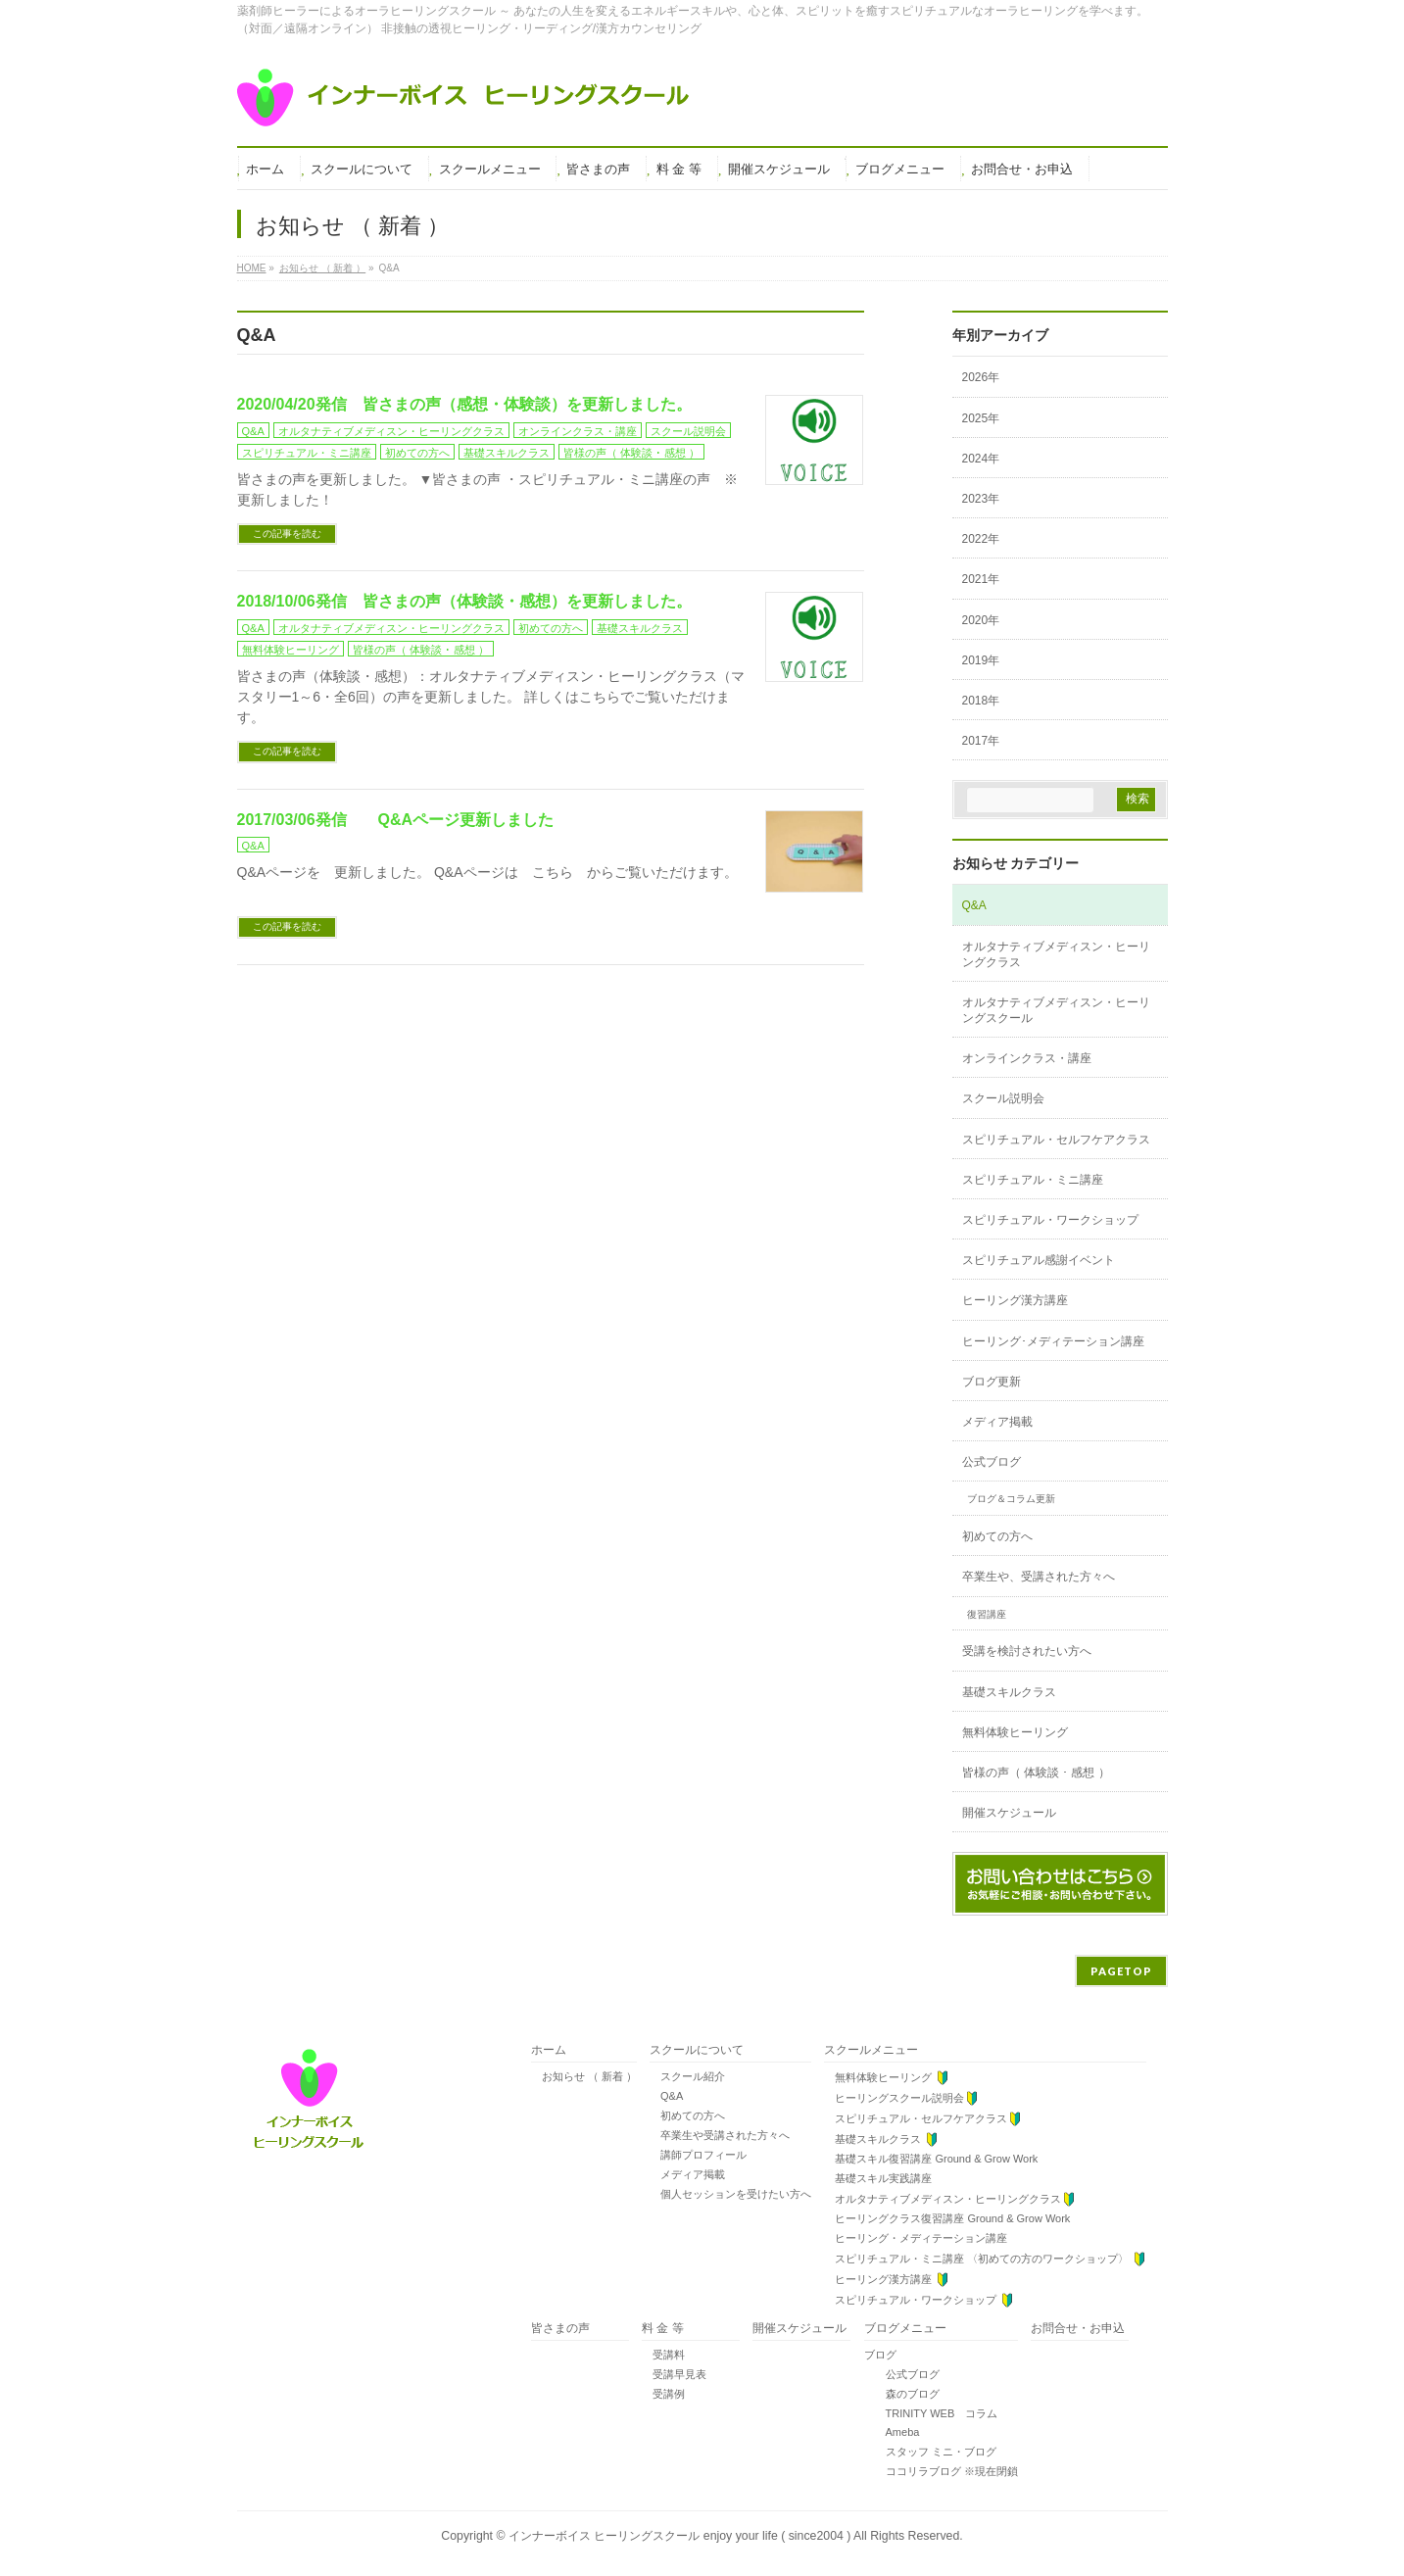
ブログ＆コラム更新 (1011, 1498)
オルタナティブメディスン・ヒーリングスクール (1056, 1010)
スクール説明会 (688, 431)
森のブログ (902, 2394)
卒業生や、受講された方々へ (1038, 1576)
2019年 (981, 660)
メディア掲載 (997, 1422)
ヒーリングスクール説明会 (901, 2098)
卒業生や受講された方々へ (720, 2135)
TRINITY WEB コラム (931, 2413)
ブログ (880, 2354)
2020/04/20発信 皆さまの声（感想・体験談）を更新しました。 (464, 404)
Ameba (892, 2432)
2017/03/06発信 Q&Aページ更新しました (396, 819)
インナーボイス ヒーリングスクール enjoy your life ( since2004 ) (680, 2536)
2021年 (981, 579)
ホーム (548, 2050)
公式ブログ (991, 1462)
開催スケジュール (1009, 1813)
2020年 (981, 620)
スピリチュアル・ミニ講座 (306, 453)
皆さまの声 (560, 2328)
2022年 (981, 539)
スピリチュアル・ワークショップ (1050, 1220)
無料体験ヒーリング (290, 650)
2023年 (981, 499)
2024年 (981, 458)
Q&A (253, 431)
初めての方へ (417, 453)
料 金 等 (663, 2328)
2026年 (981, 377)
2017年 (981, 741)
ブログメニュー (905, 2328)
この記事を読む (287, 533)
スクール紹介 (687, 2076)
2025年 (981, 418)
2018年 (981, 700)
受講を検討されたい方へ (1026, 1651)
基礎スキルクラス (506, 453)
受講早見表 (674, 2374)
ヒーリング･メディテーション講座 (1053, 1341)
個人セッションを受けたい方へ (730, 2194)
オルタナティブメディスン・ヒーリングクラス (391, 431)
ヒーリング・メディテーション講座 (915, 2238)
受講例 (663, 2394)
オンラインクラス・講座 (577, 431)
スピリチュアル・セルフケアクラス (1056, 1139)
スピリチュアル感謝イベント (1038, 1260)
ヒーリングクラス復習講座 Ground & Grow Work (947, 2218)
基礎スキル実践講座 (878, 2178)
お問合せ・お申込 (1078, 2328)
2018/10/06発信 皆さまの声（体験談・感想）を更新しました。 (464, 601)
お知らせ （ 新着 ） (584, 2076)
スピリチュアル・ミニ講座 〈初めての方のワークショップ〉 (985, 2259)
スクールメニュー (871, 2050)
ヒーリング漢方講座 (1015, 1300)
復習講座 (986, 1614)
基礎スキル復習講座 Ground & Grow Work (931, 2158)
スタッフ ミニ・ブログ (930, 2451)
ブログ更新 (991, 1381)
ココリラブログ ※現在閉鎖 (941, 2471)
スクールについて (697, 2050)
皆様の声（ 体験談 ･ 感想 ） (631, 453)
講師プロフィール (698, 2155)
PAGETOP (1121, 1971)
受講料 (663, 2354)
